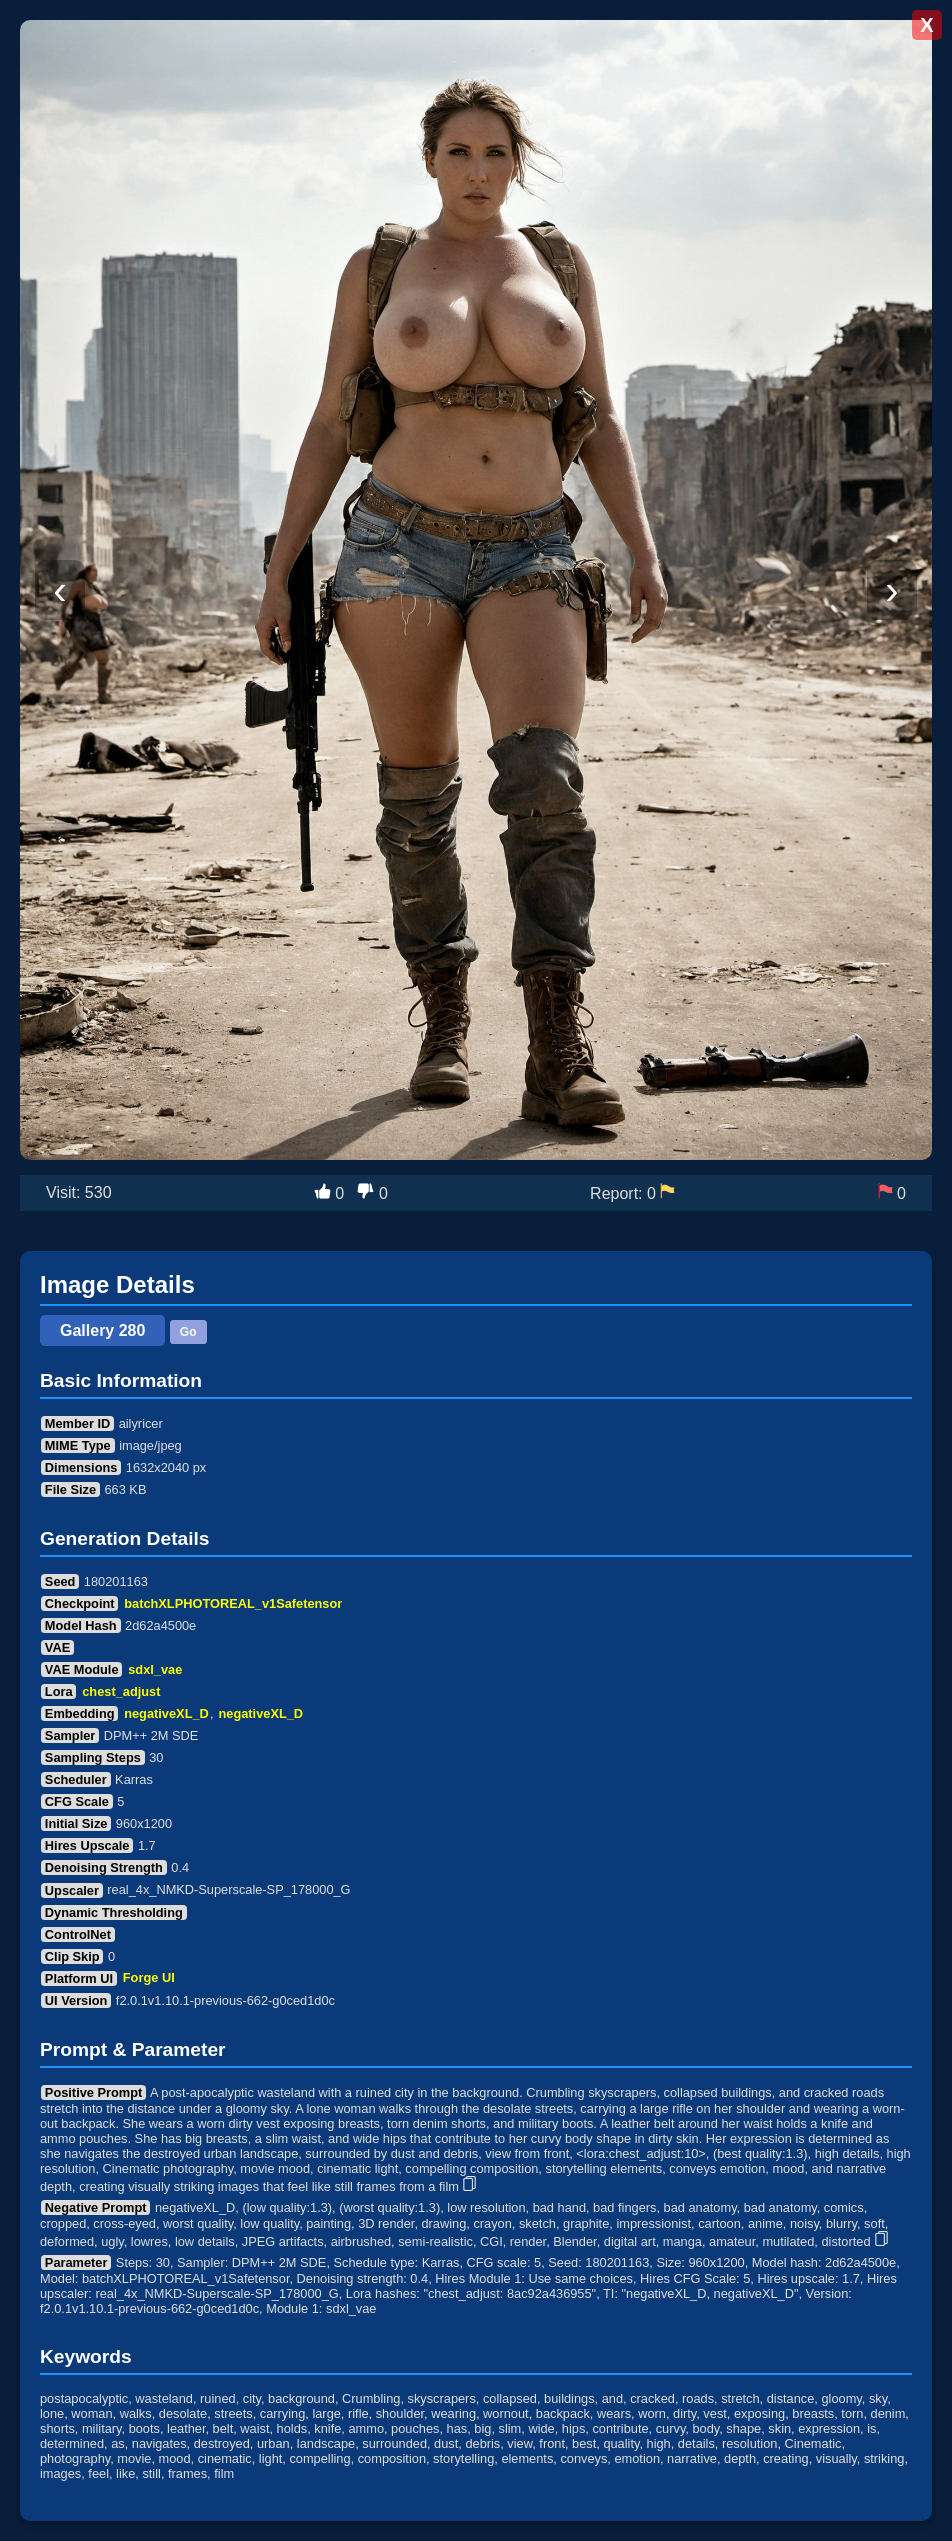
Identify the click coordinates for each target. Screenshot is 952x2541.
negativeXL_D (166, 1713)
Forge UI (149, 1978)
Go (188, 1332)
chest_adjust (121, 1691)
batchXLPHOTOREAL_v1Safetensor (233, 1603)
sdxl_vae (155, 1669)
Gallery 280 (102, 1330)
